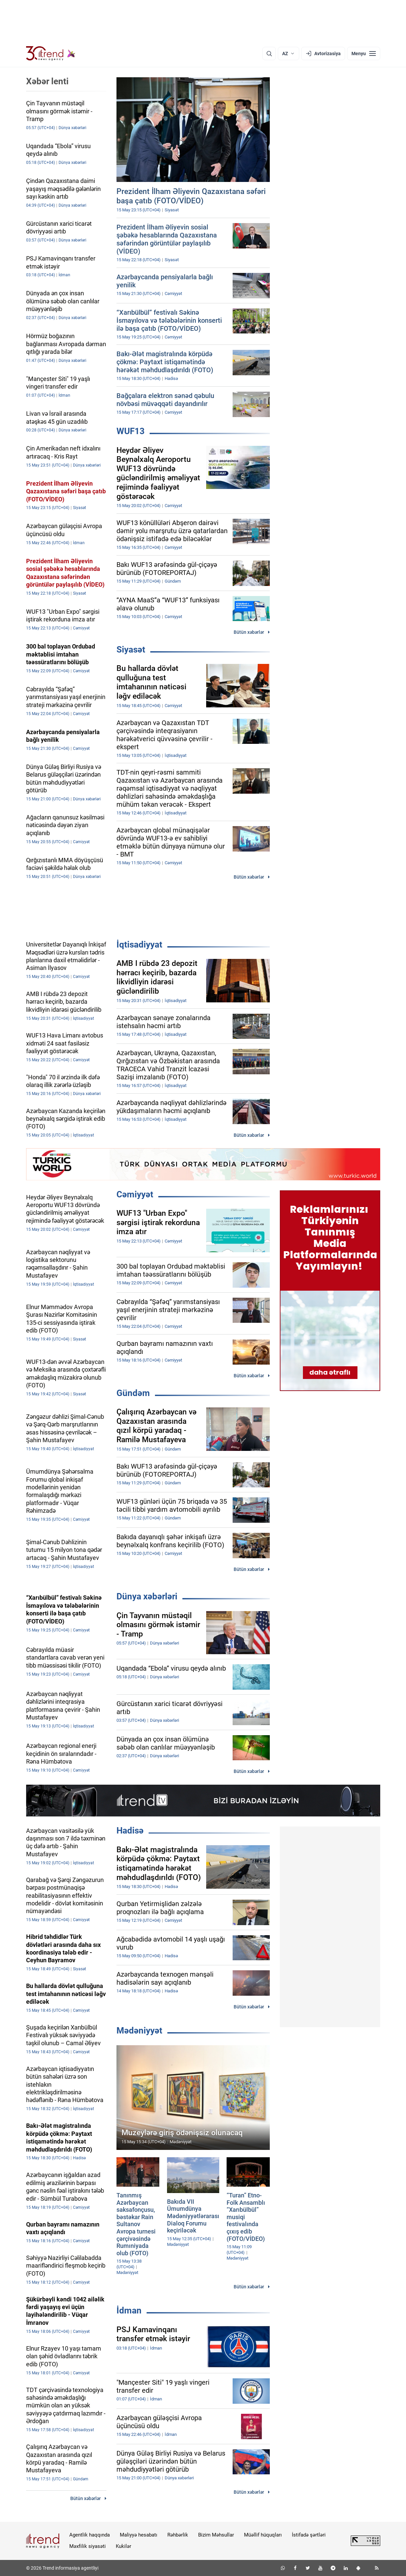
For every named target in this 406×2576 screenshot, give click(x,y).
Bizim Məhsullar (216, 2535)
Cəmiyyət (134, 1194)
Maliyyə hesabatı (138, 2535)
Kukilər (123, 2546)
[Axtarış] (269, 53)
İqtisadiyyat (139, 944)
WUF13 (130, 431)
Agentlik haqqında (89, 2535)
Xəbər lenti (47, 81)
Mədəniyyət (139, 2030)
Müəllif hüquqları (263, 2535)
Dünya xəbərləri (146, 1596)
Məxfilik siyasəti (87, 2546)
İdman (129, 2310)
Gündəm (133, 1393)
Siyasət (130, 650)
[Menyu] (363, 53)
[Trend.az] (51, 53)
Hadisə (130, 1830)
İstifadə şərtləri (309, 2535)
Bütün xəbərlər (249, 632)
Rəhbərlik (177, 2535)
